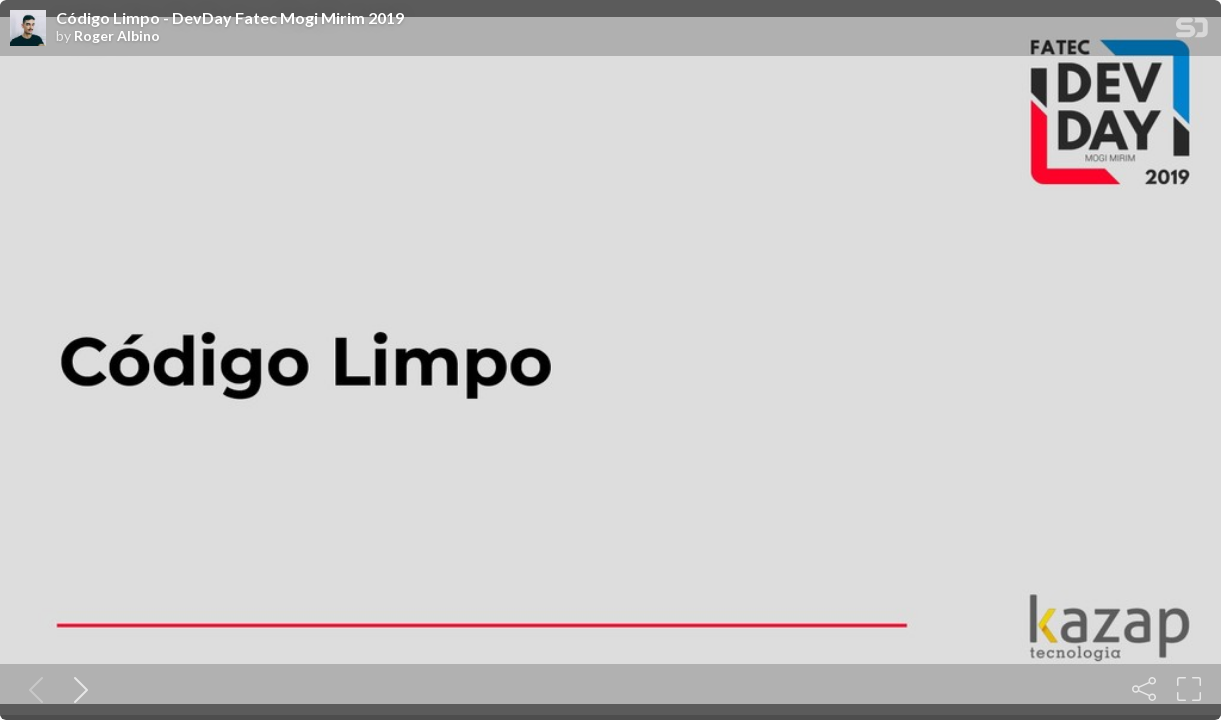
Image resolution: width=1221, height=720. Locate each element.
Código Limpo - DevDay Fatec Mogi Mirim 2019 (230, 18)
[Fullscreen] (1189, 689)
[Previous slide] (32, 689)
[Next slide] (77, 689)
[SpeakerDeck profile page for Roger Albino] (28, 29)
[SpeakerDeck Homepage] (1192, 31)
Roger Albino (117, 36)
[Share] (1144, 689)
